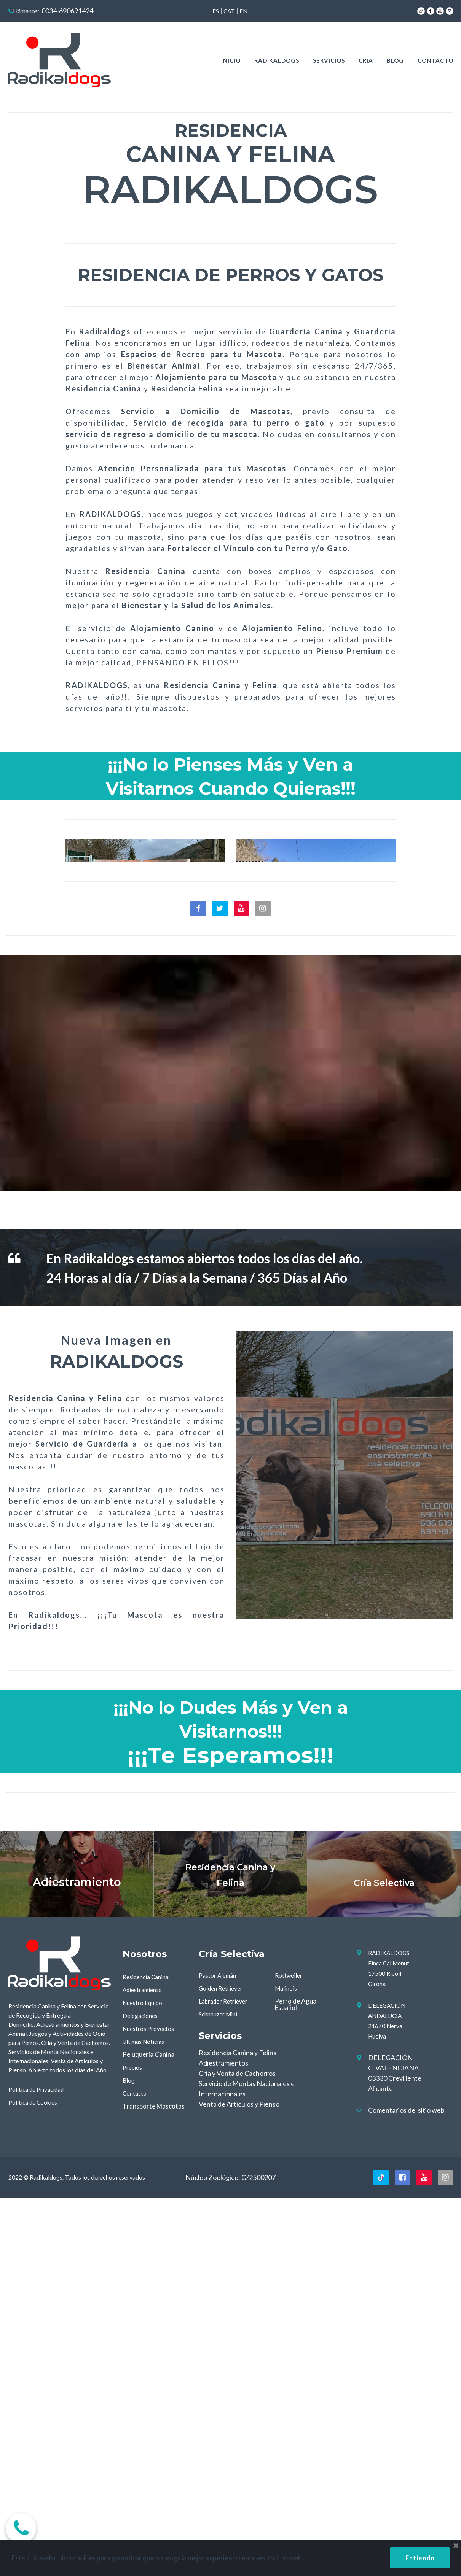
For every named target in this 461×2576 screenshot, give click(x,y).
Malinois (287, 2363)
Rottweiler (290, 2350)
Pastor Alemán (220, 2350)
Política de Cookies (35, 2477)
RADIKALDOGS (276, 60)
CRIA (366, 60)
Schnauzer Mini (220, 2389)
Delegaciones (142, 2390)
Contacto (136, 2468)
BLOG (395, 60)
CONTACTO (435, 60)
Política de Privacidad (39, 2464)
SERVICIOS (329, 60)
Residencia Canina (148, 2351)
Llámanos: (26, 10)
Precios (133, 2442)
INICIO (231, 60)
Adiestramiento (145, 2364)
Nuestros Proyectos (152, 2403)
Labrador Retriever (226, 2376)
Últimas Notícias (146, 2416)
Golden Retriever (223, 2363)
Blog (129, 2455)
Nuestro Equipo (145, 2377)
